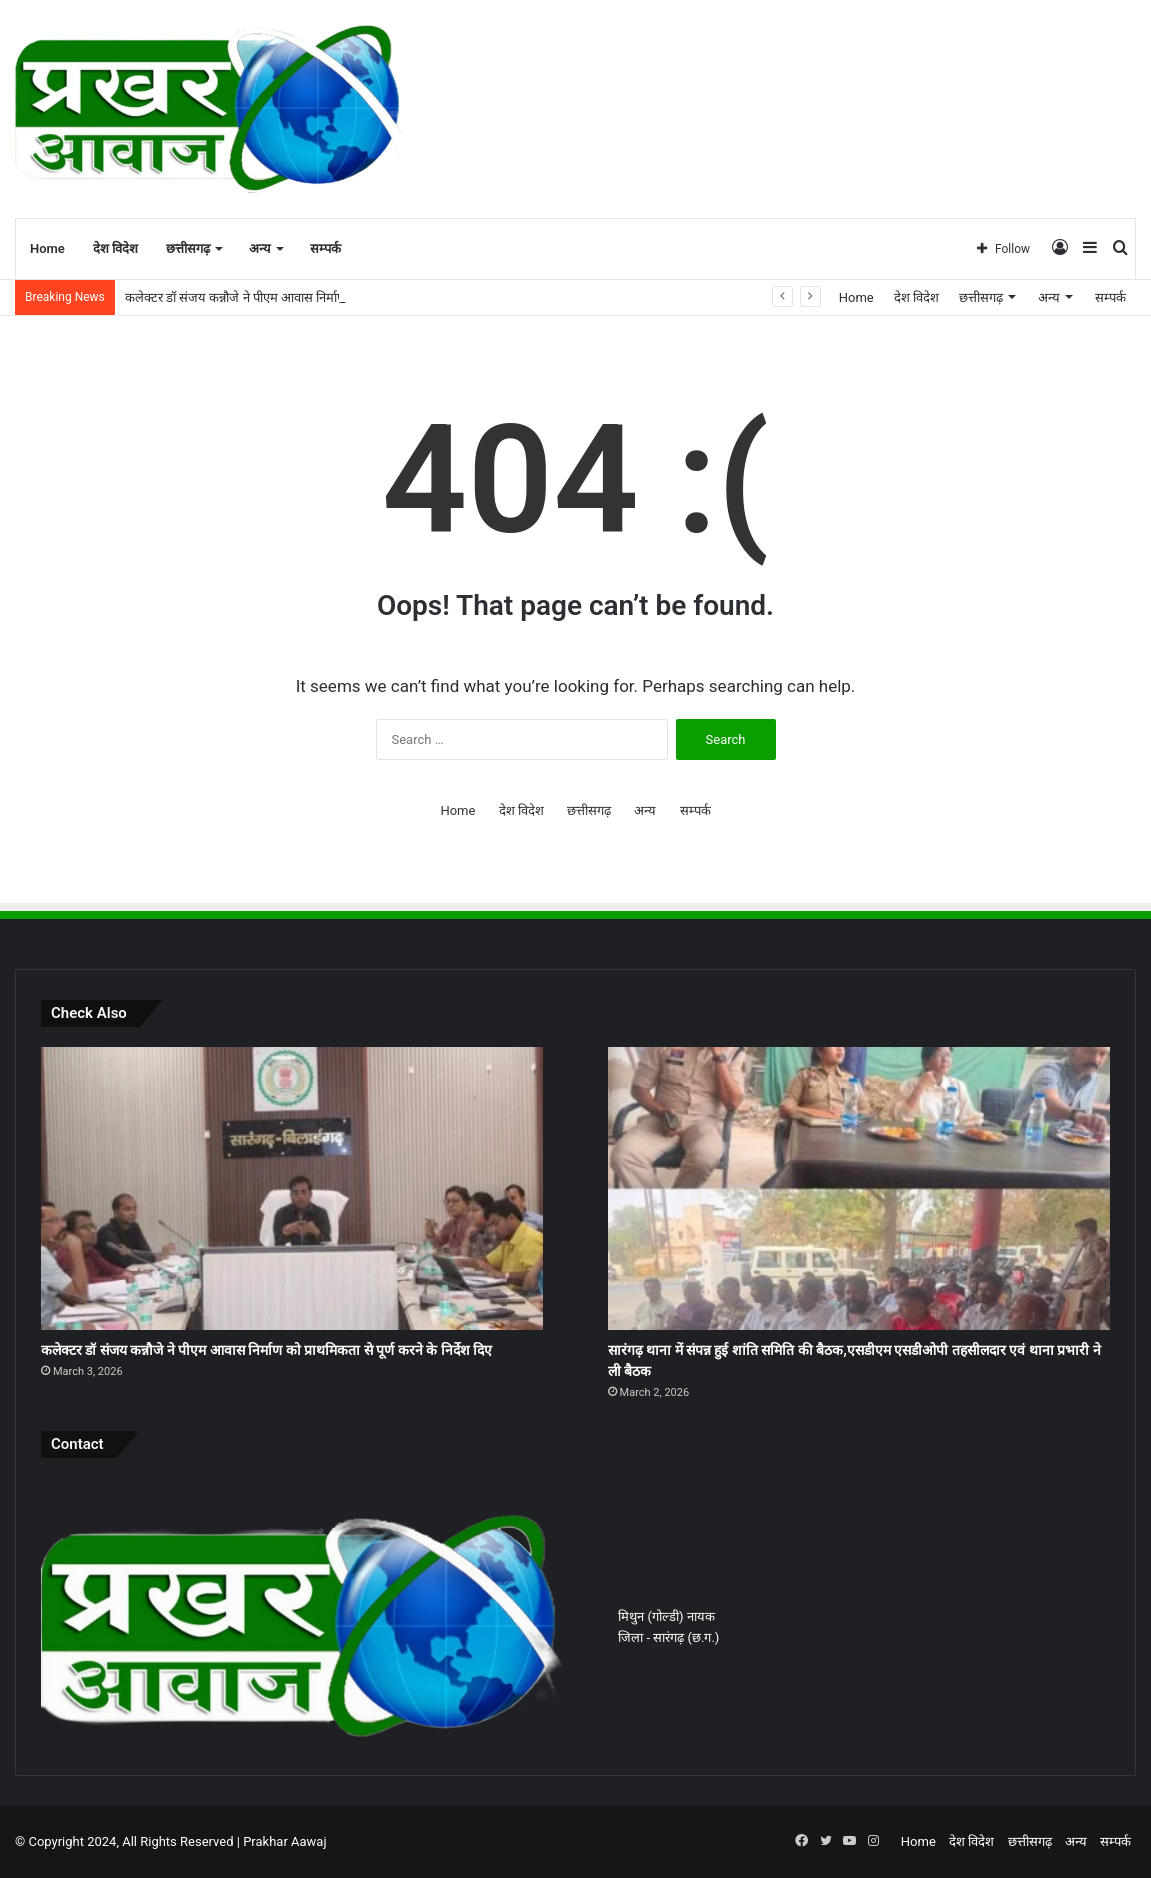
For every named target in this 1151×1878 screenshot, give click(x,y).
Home (47, 248)
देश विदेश (115, 248)
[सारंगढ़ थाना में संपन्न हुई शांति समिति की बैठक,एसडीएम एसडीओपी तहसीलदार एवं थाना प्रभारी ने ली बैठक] (859, 1188)
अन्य (260, 248)
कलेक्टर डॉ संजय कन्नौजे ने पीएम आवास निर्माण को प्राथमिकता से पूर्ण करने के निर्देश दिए (266, 1350)
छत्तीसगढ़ (188, 248)
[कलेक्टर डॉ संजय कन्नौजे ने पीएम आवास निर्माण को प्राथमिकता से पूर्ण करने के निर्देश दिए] (292, 1188)
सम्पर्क (325, 248)
